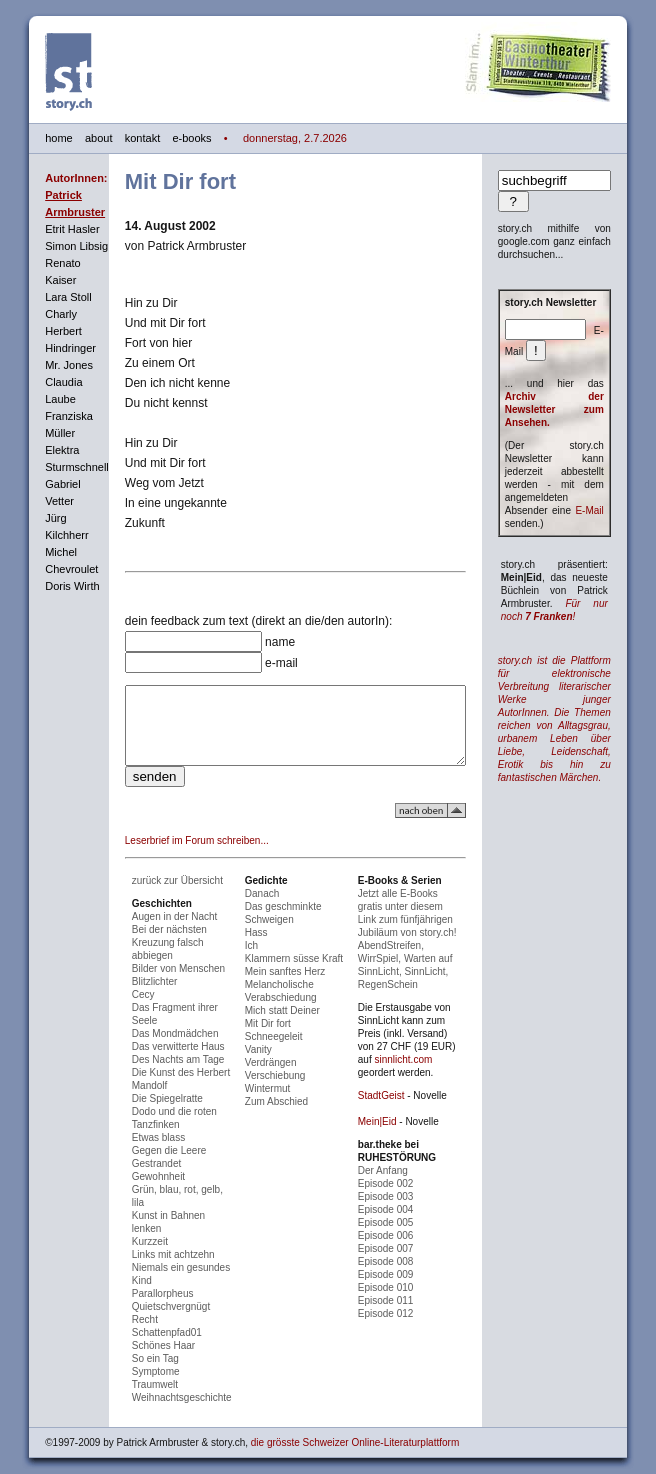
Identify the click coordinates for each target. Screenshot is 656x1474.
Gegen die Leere (149, 1165)
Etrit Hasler (52, 229)
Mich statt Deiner (275, 1025)
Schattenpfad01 (147, 1321)
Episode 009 (392, 1276)
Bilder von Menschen (158, 983)
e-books (171, 138)
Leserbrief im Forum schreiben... (177, 855)
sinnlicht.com (393, 1061)
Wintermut (261, 1103)
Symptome (136, 1360)
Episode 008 (392, 1263)
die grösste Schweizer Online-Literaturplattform (335, 1431)
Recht (125, 1308)
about (79, 138)
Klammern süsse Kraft (287, 973)
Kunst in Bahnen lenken (165, 1217)
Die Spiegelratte (147, 1113)
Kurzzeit (130, 1230)
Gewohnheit (138, 1191)
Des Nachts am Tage (158, 1074)
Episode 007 (392, 1250)
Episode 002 (392, 1185)
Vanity (251, 1064)
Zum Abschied (269, 1116)
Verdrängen (264, 1077)
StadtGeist (387, 1097)
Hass (249, 947)
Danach (255, 908)
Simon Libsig (56, 246)
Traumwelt (135, 1373)
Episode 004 (392, 1211)
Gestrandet (136, 1178)
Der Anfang (389, 1172)
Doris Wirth (52, 586)
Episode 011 (392, 1302)
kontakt (122, 138)
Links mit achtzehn (153, 1243)
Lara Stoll (48, 297)
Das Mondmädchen (155, 1048)
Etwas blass (138, 1152)
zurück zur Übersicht (157, 895)
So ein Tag (135, 1347)
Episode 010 (392, 1289)
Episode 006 (392, 1237)
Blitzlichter (135, 996)
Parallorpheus (143, 1282)
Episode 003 (392, 1198)
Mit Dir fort (261, 1038)
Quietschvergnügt (151, 1295)
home (39, 138)
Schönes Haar (143, 1334)
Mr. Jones (49, 365)
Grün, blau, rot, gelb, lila (165, 1204)
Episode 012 (392, 1315)
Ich (244, 960)
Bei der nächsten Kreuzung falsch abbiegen (149, 957)
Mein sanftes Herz (278, 986)
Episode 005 (392, 1224)
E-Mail (609, 510)
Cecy (123, 1009)
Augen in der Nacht (155, 931)
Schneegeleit (267, 1051)
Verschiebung (268, 1090)
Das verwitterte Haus (158, 1061)
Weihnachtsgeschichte (162, 1386)
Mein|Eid (383, 1123)
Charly (41, 314)
